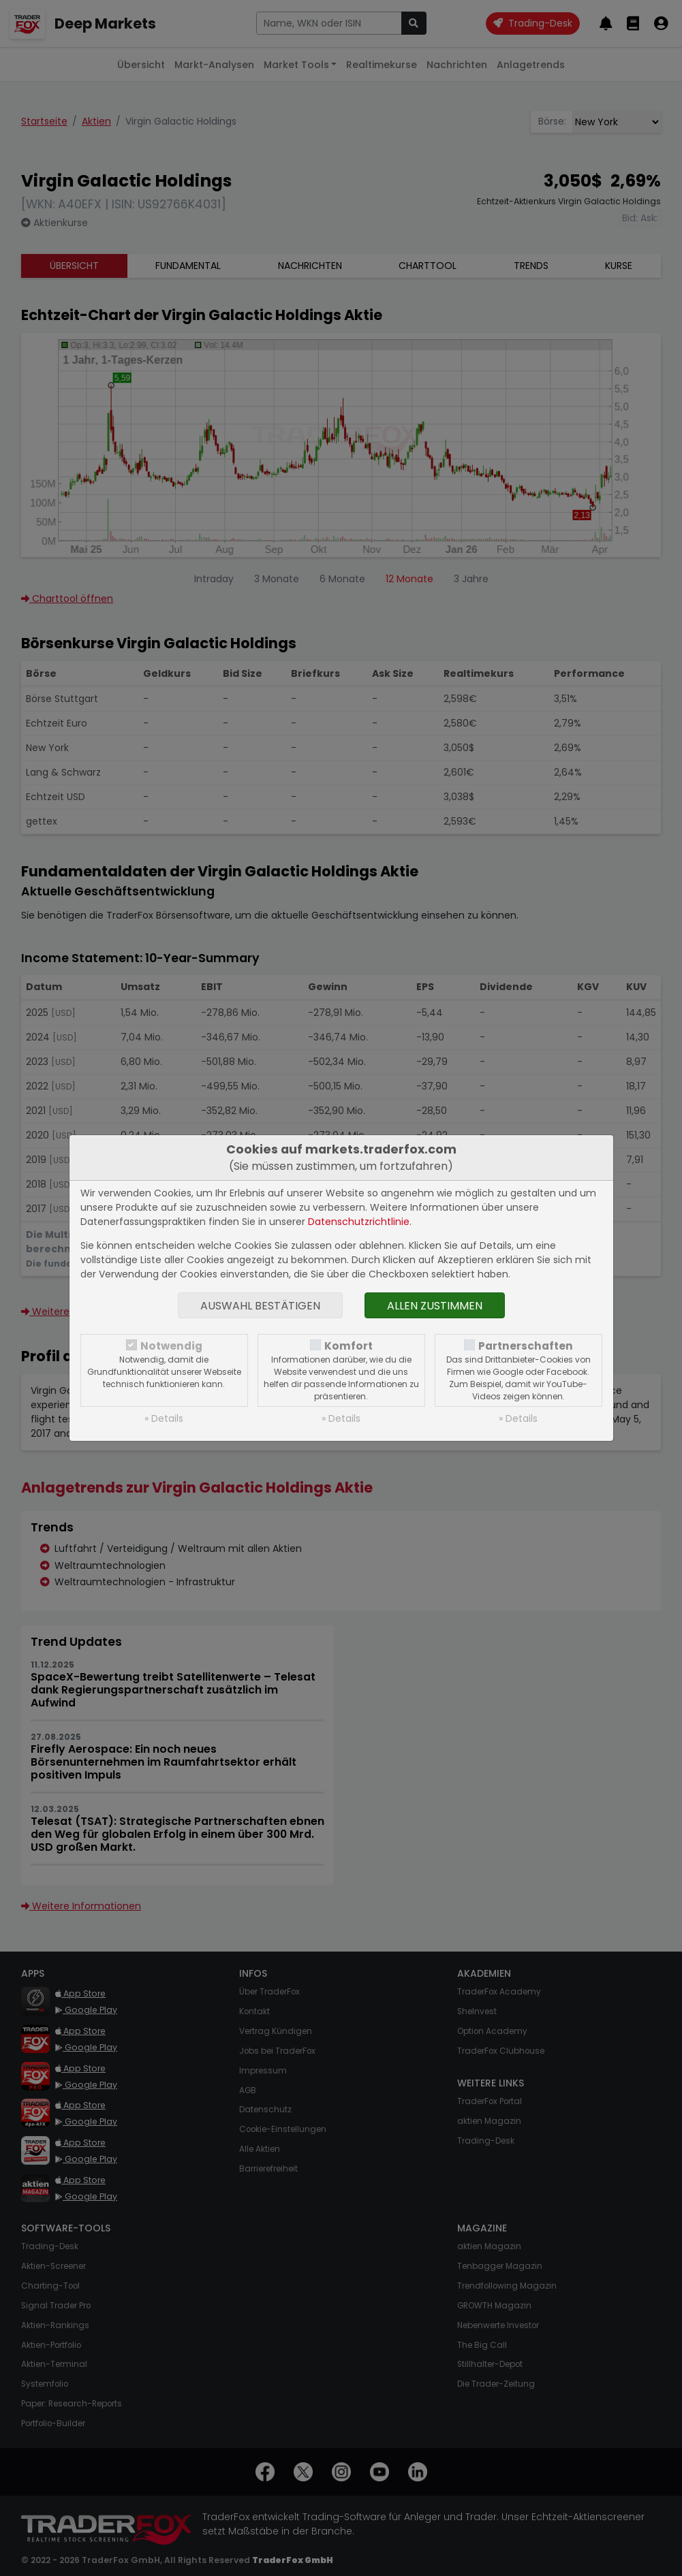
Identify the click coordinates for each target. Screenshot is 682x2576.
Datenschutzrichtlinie (358, 1221)
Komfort (348, 1346)
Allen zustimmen (434, 1306)
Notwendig (171, 1346)
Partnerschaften (525, 1346)
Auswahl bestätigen (260, 1306)
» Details (163, 1418)
